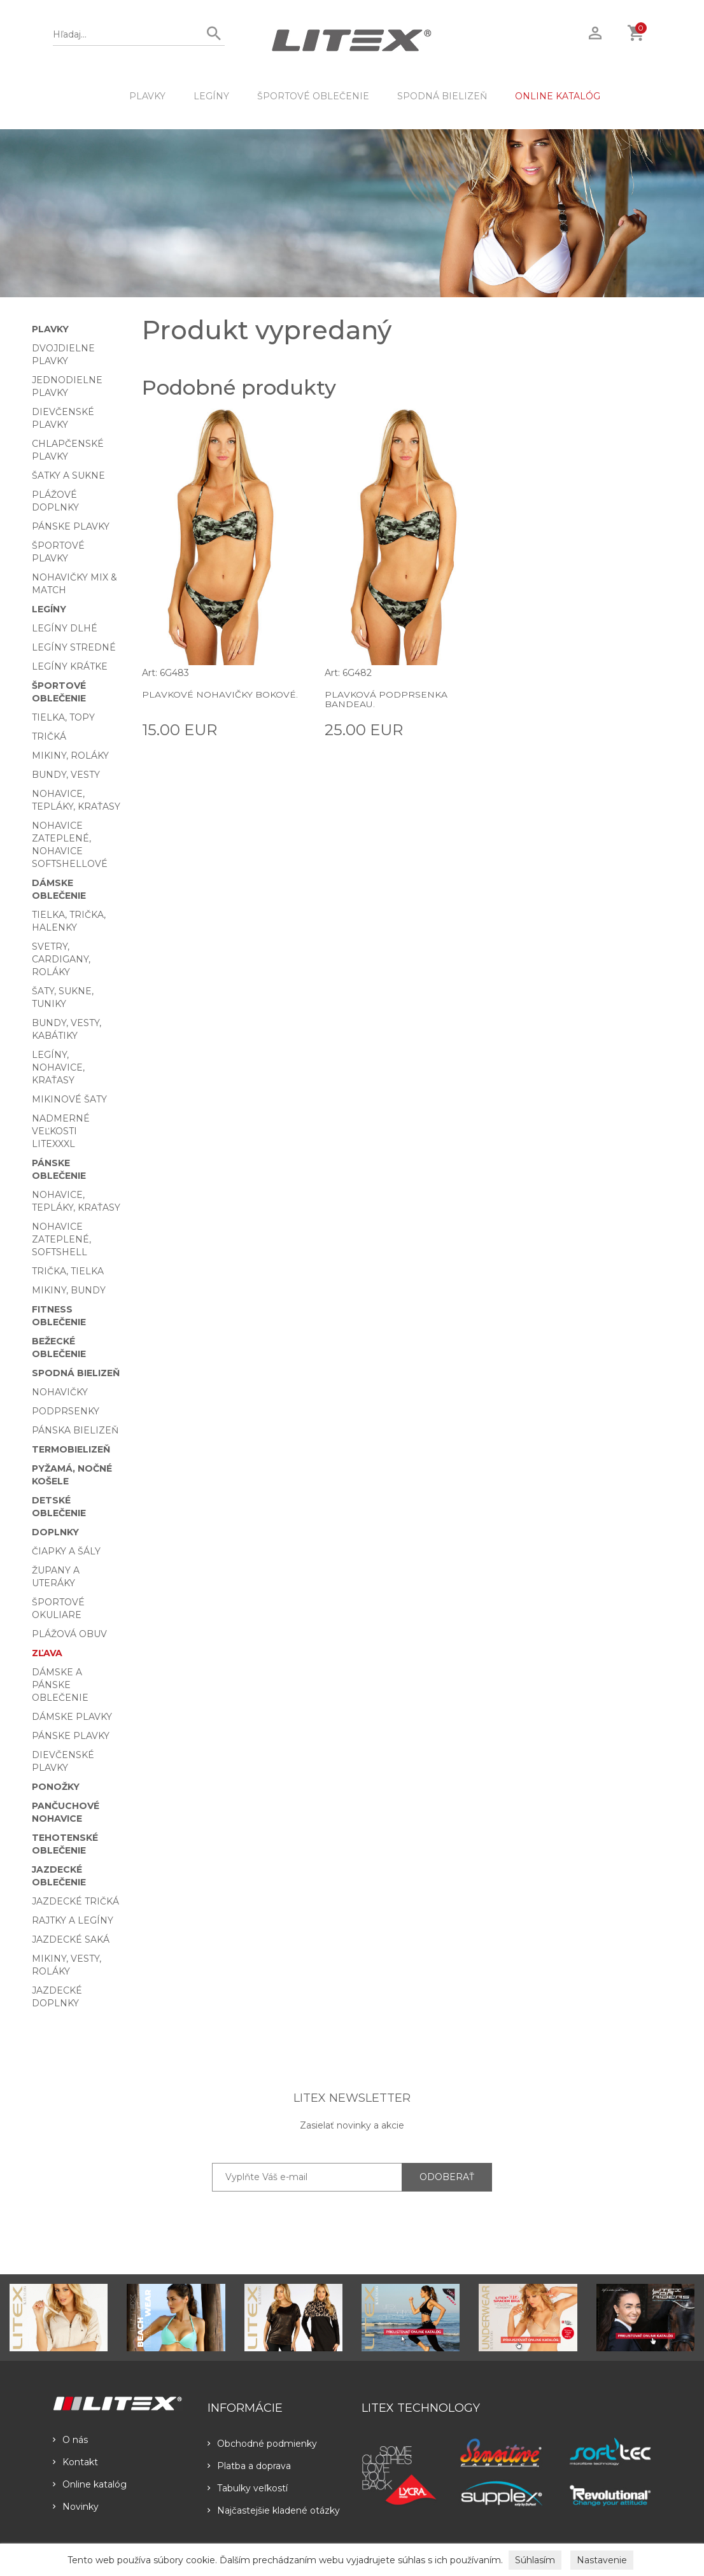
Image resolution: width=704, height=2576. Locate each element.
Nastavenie (602, 2560)
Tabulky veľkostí (248, 2488)
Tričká (49, 736)
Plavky (147, 96)
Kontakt (75, 2462)
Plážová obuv (69, 1634)
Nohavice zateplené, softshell (61, 1239)
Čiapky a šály (66, 1551)
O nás (70, 2440)
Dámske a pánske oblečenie (60, 1684)
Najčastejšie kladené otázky (274, 2510)
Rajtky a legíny (72, 1920)
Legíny (211, 96)
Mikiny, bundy (69, 1290)
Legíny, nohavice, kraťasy (58, 1067)
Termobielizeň (71, 1449)
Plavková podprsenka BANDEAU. (385, 699)
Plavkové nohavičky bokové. (219, 694)
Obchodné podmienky (262, 2443)
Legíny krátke (70, 666)
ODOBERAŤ (446, 2177)
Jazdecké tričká (75, 1901)
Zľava (47, 1653)
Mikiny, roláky (70, 755)
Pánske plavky (70, 526)
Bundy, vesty (66, 774)
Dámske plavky (72, 1716)
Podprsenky (65, 1411)
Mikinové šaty (69, 1099)
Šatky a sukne (68, 475)
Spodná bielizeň (442, 96)
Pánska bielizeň (75, 1430)
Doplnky (55, 1532)
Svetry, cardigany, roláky (61, 959)
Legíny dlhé (64, 628)
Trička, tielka (68, 1271)
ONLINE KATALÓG (557, 96)
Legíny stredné (74, 647)
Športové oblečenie (313, 96)
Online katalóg (90, 2484)
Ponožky (56, 1786)
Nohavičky (60, 1392)
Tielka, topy (63, 717)
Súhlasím (535, 2560)
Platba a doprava (249, 2466)
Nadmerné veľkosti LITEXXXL (61, 1131)
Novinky (76, 2506)
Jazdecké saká (70, 1939)
